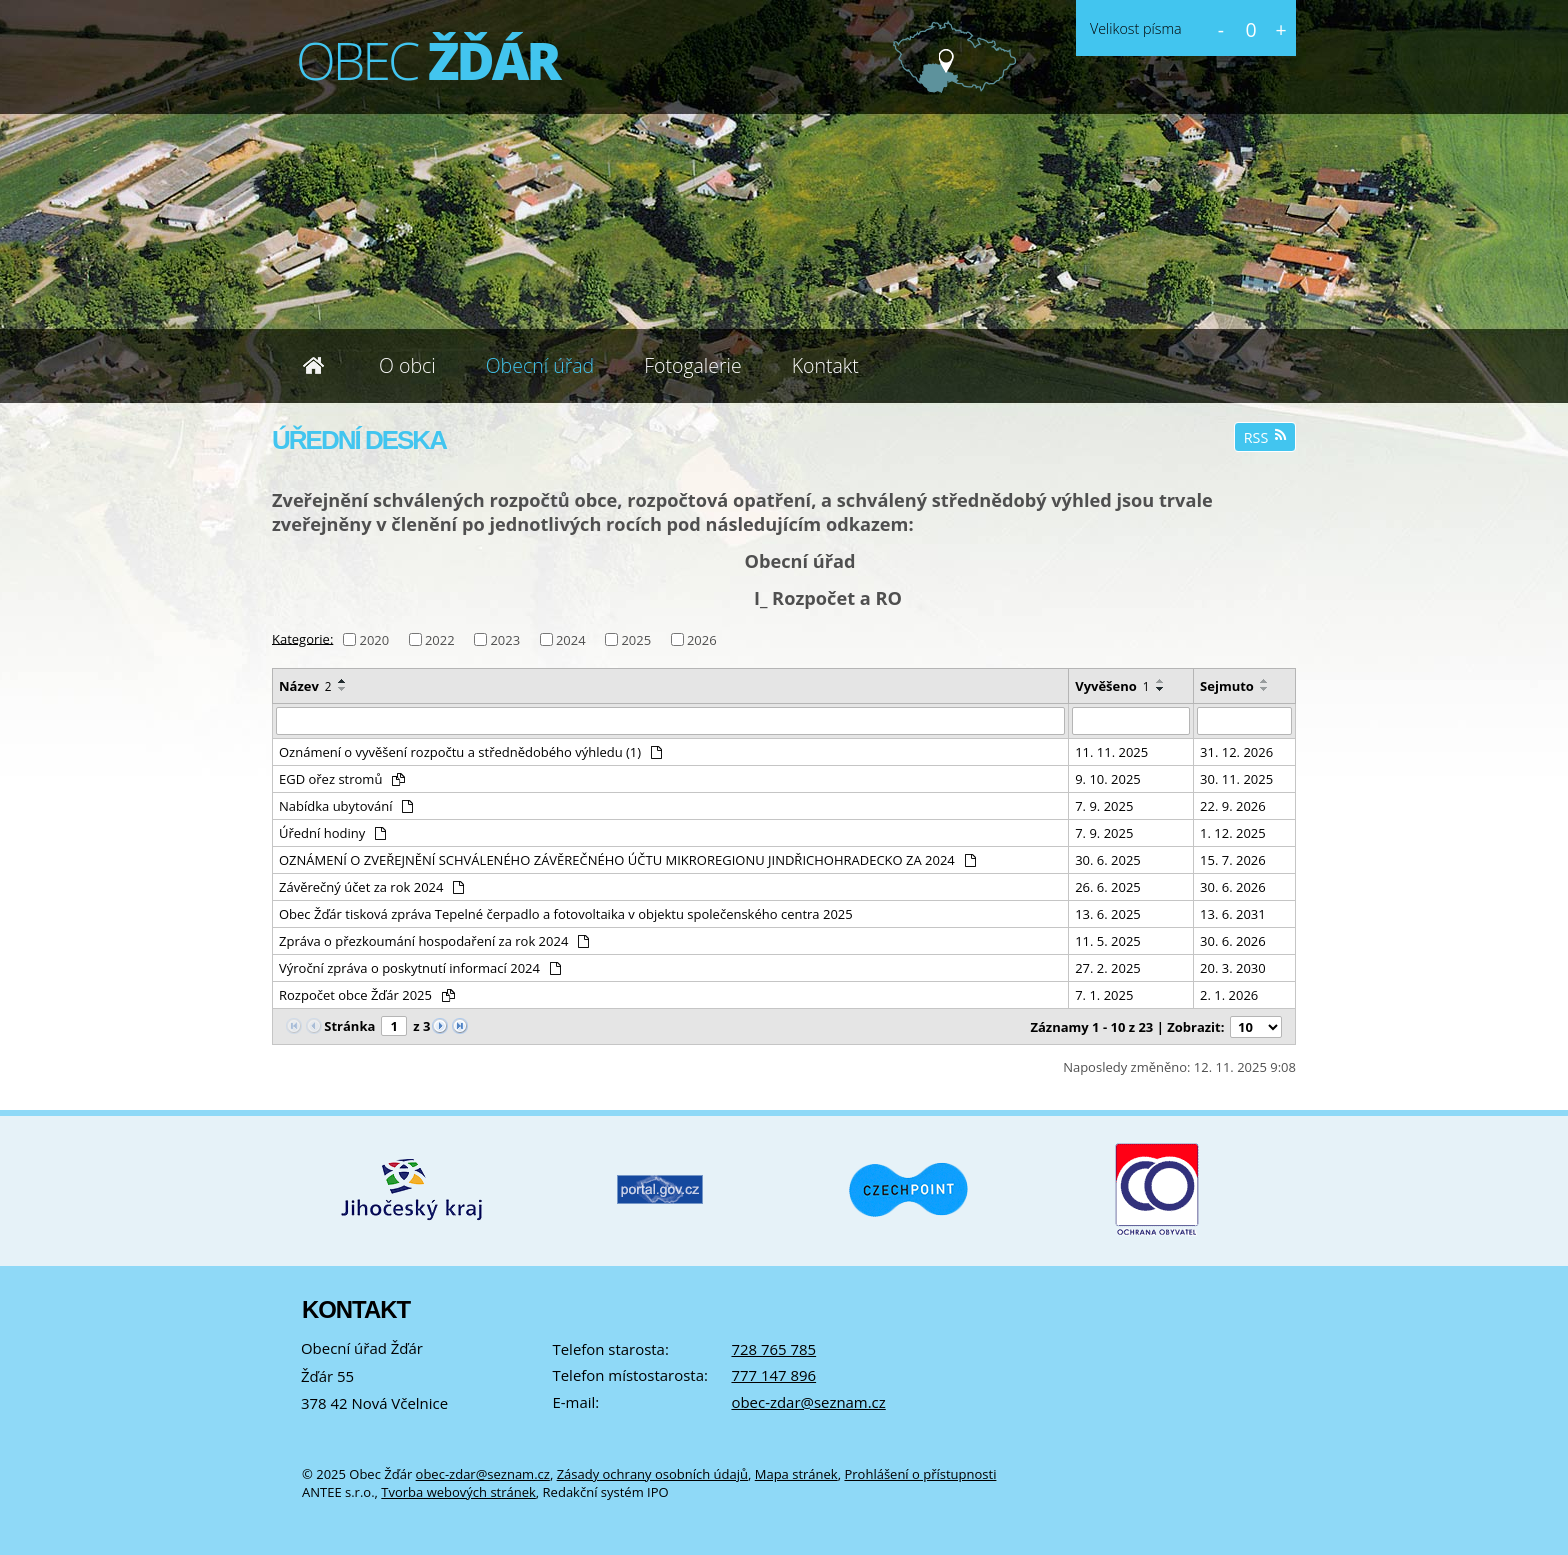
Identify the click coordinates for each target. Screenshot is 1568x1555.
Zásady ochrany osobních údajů (652, 1474)
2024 (571, 640)
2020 (374, 640)
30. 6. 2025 (1108, 860)
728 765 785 (773, 1349)
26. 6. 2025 (1108, 887)
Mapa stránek (796, 1474)
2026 (702, 640)
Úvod (313, 366)
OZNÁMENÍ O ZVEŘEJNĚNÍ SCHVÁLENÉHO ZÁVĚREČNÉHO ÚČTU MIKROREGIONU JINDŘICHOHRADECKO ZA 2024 (627, 860)
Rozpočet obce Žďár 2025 (367, 995)
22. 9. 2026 (1233, 806)
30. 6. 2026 (1233, 887)
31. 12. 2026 (1236, 752)
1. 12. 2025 (1233, 833)
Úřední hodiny (332, 833)
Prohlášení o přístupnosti (920, 1474)
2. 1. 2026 (1229, 995)
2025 (636, 640)
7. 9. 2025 (1104, 806)
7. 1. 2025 (1104, 995)
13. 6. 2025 (1108, 914)
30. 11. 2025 (1236, 779)
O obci (407, 365)
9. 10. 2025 (1108, 779)
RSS (1265, 437)
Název (305, 686)
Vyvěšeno (1112, 686)
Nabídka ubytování (346, 806)
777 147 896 (773, 1375)
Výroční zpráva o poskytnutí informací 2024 (420, 968)
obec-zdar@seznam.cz (808, 1402)
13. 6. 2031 (1233, 914)
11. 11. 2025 (1111, 752)
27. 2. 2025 (1108, 968)
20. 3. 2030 (1233, 968)
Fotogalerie (692, 365)
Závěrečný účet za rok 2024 (371, 887)
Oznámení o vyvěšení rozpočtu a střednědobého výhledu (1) (470, 752)
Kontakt (825, 365)
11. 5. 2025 (1108, 941)
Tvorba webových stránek (458, 1492)
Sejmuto (1227, 686)
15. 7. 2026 (1233, 860)
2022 (440, 640)
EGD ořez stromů (342, 779)
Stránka (349, 1026)
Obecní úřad (540, 365)
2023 (505, 640)
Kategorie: (302, 638)
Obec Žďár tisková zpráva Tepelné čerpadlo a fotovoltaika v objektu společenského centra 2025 (566, 914)
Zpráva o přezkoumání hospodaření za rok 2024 (434, 941)
